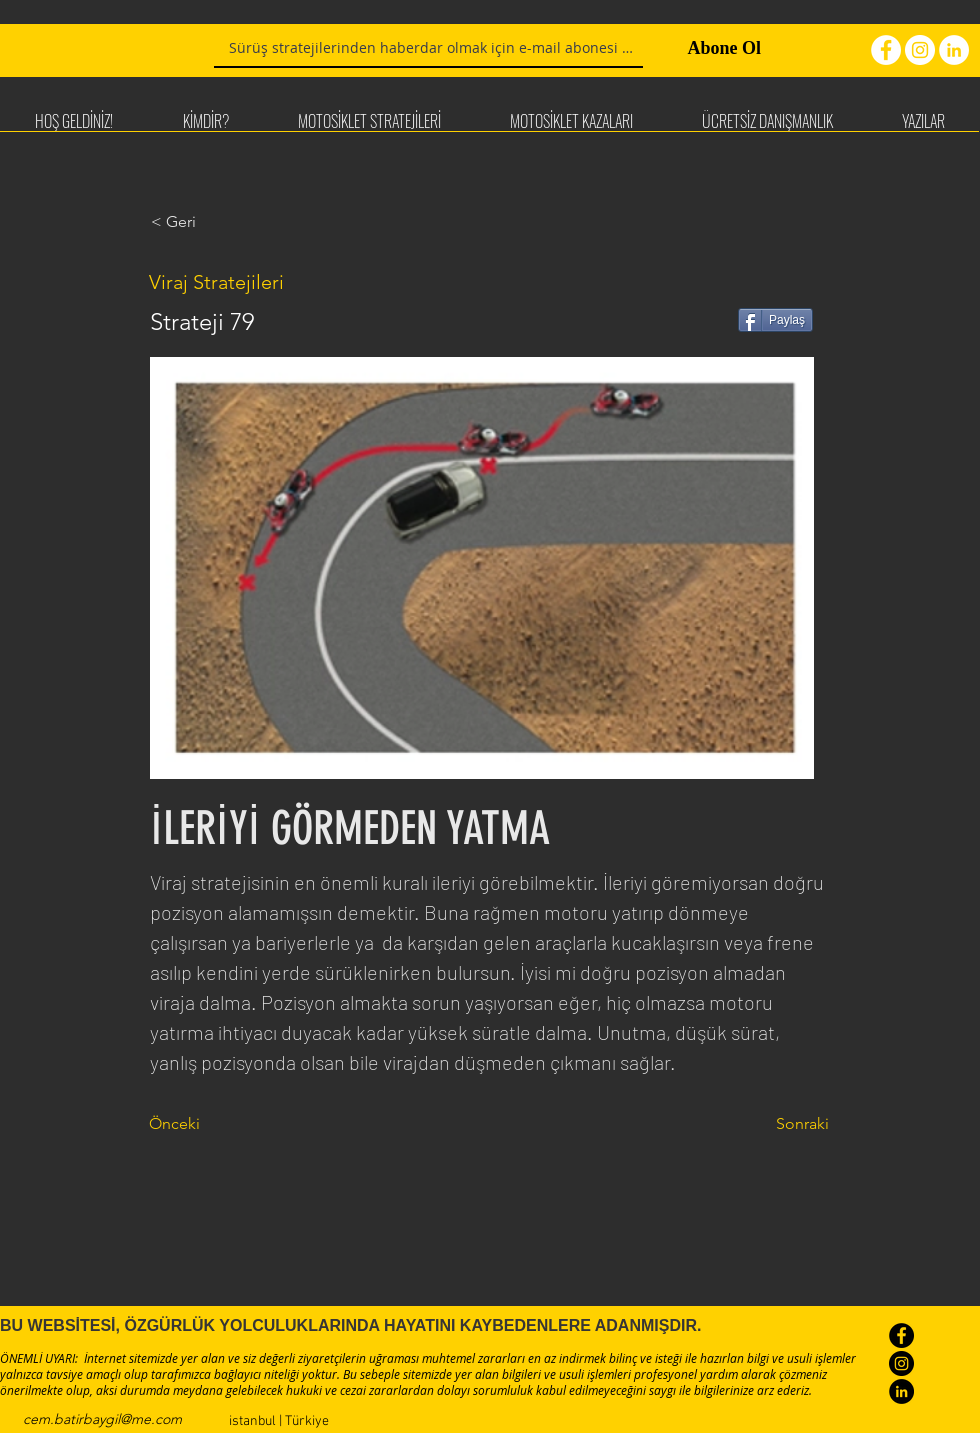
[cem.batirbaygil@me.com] (102, 1420)
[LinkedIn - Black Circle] (901, 1391)
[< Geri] (217, 222)
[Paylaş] (775, 320)
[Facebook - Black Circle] (901, 1335)
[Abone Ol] (707, 49)
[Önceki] (215, 1124)
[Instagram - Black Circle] (901, 1363)
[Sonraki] (779, 1124)
